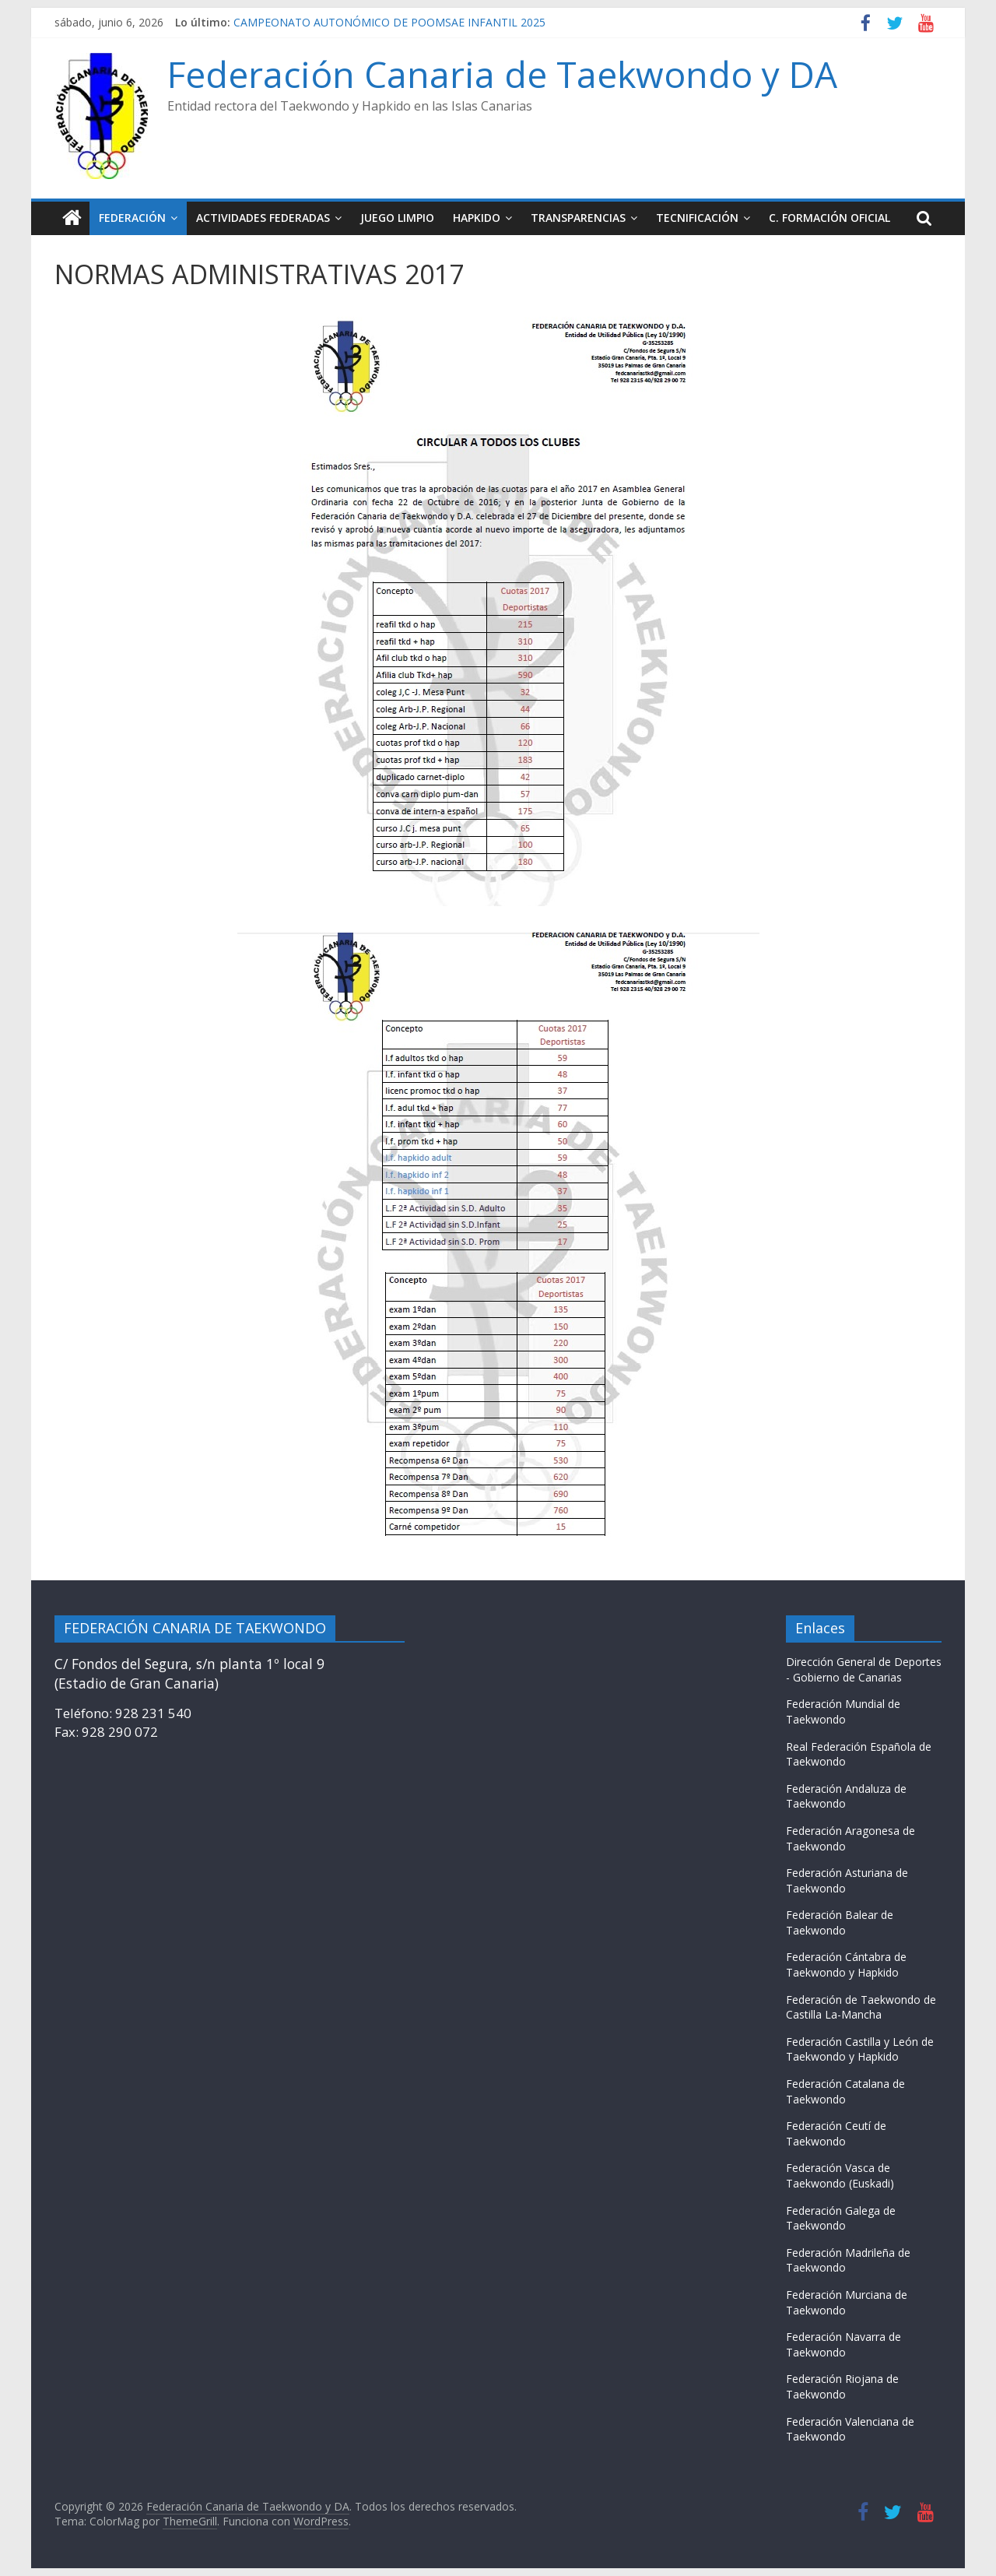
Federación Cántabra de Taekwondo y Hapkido (846, 1964)
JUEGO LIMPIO (397, 217)
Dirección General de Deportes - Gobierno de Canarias (864, 1669)
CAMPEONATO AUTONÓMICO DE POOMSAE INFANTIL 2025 (389, 22)
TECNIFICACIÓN (697, 217)
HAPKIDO (476, 217)
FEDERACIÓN (132, 217)
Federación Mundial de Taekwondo (843, 1711)
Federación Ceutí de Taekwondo (836, 2133)
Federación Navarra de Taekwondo (843, 2344)
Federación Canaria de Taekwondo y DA (502, 74)
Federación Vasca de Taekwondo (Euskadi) (840, 2175)
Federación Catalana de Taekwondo (845, 2091)
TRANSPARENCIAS (578, 217)
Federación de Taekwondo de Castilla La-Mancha (861, 2007)
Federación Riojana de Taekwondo (842, 2386)
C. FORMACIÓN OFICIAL (829, 217)
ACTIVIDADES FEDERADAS (263, 217)
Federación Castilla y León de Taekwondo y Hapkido (860, 2049)
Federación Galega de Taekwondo (841, 2218)
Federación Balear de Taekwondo (839, 1922)
